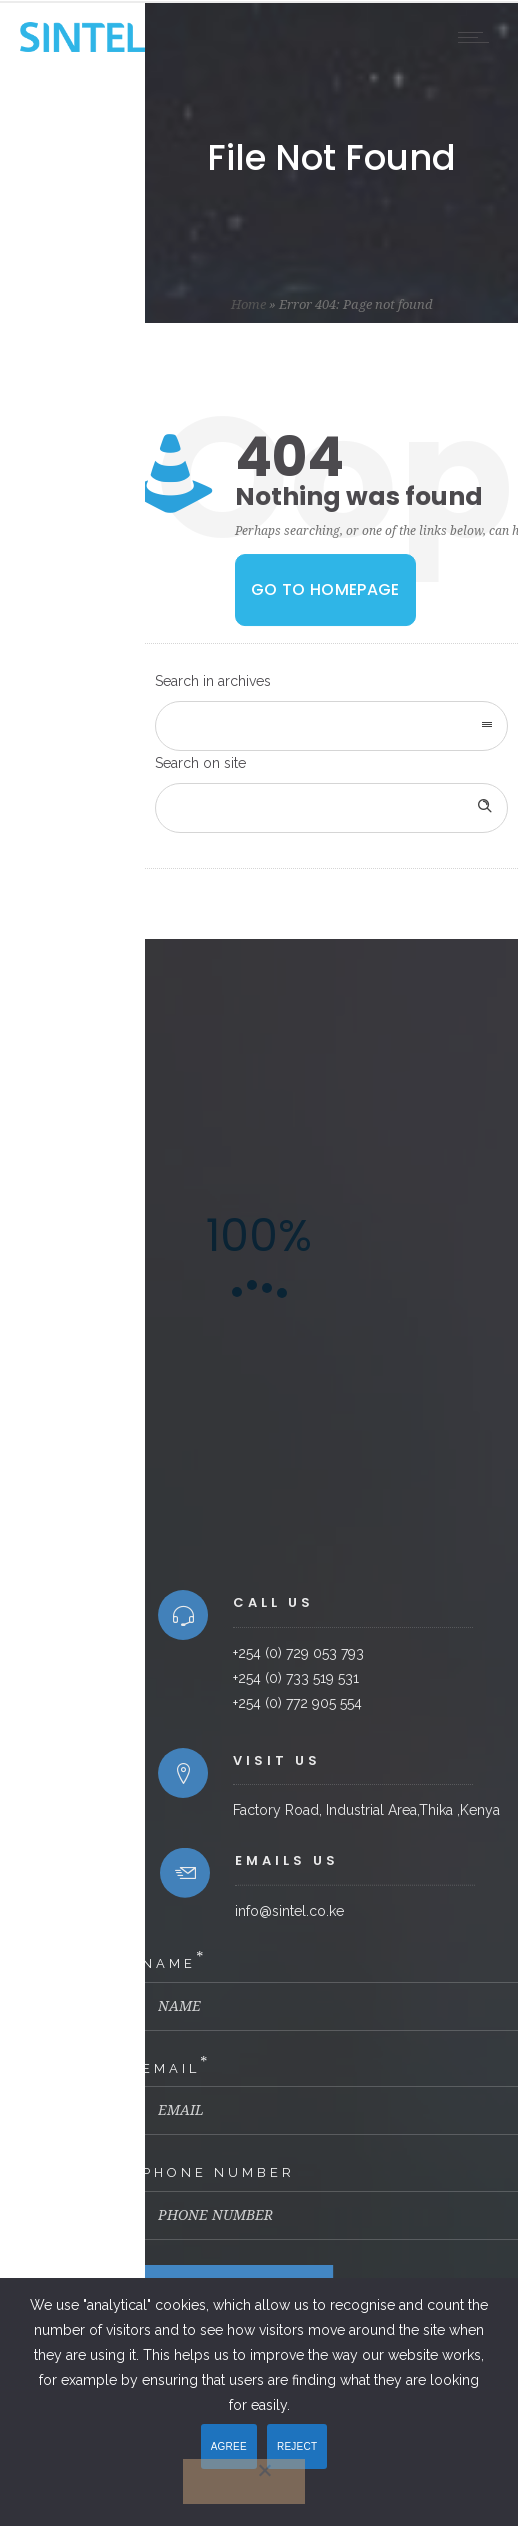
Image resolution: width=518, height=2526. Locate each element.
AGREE (229, 2446)
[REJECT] (244, 2481)
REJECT (297, 2446)
